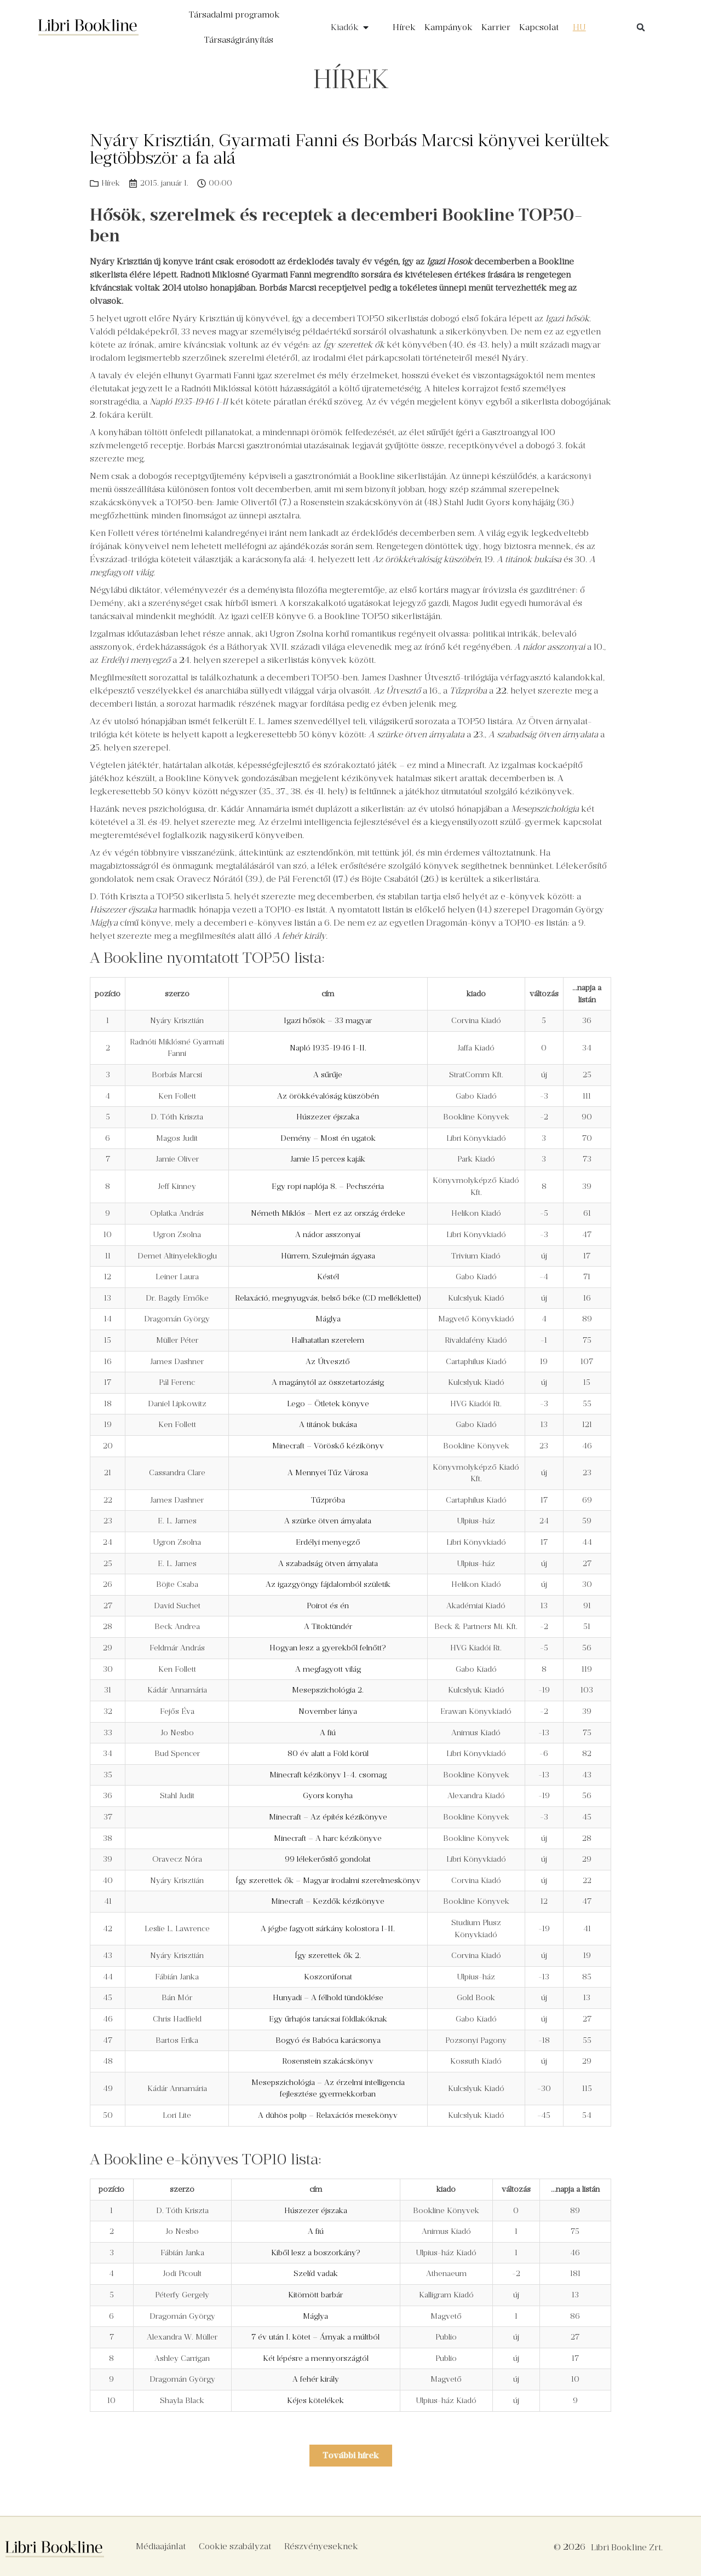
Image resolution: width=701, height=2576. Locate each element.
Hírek (404, 27)
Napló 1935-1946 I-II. (328, 1048)
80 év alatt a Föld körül (328, 1753)
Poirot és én (328, 1605)
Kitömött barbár (315, 2295)
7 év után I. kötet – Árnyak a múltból (315, 2337)
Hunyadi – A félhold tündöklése (328, 1997)
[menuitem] (579, 27)
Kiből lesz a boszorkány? (315, 2252)
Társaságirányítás (238, 39)
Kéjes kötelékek (315, 2400)
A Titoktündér (328, 1626)
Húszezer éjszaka (327, 1117)
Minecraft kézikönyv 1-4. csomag (328, 1775)
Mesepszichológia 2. (328, 1690)
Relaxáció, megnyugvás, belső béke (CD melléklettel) (328, 1298)
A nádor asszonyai (327, 1234)
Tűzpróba (328, 1500)
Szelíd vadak (316, 2273)
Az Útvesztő (328, 1361)
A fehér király (315, 2379)
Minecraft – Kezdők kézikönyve (327, 1901)
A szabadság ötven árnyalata (328, 1563)
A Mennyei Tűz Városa (328, 1472)
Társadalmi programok (234, 14)
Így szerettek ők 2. (328, 1955)
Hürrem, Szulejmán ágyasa (328, 1256)
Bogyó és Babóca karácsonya (328, 2040)
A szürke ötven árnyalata (327, 1521)
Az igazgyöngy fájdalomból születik (328, 1584)
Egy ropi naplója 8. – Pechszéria (328, 1186)
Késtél (328, 1276)
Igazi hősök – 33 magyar (328, 1020)
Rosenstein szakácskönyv (328, 2061)
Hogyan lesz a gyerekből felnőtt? (327, 1648)
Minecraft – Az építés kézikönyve (328, 1817)
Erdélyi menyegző (328, 1542)
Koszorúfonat (328, 1977)
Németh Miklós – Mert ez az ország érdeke (328, 1213)
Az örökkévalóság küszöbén (328, 1096)
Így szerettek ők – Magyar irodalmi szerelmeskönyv (328, 1880)
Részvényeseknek (321, 2546)
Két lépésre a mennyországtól (316, 2358)
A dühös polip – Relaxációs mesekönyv (328, 2115)
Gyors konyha (328, 1795)
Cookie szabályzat (235, 2546)
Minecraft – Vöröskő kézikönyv (328, 1446)
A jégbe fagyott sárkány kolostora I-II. (328, 1928)
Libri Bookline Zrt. (627, 2547)
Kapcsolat (539, 27)
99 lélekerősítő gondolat (328, 1859)
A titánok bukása (328, 1424)
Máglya (328, 1319)
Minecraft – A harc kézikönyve (328, 1838)
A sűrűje (327, 1074)
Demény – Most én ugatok (328, 1138)
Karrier (495, 27)
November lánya (327, 1711)
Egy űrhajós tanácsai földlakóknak (328, 2019)
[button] (641, 27)
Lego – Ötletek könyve (328, 1403)
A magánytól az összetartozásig (328, 1382)
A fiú (328, 1732)
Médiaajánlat (161, 2546)
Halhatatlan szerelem (327, 1340)
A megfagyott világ (328, 1669)
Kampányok (448, 27)
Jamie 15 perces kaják (327, 1159)
